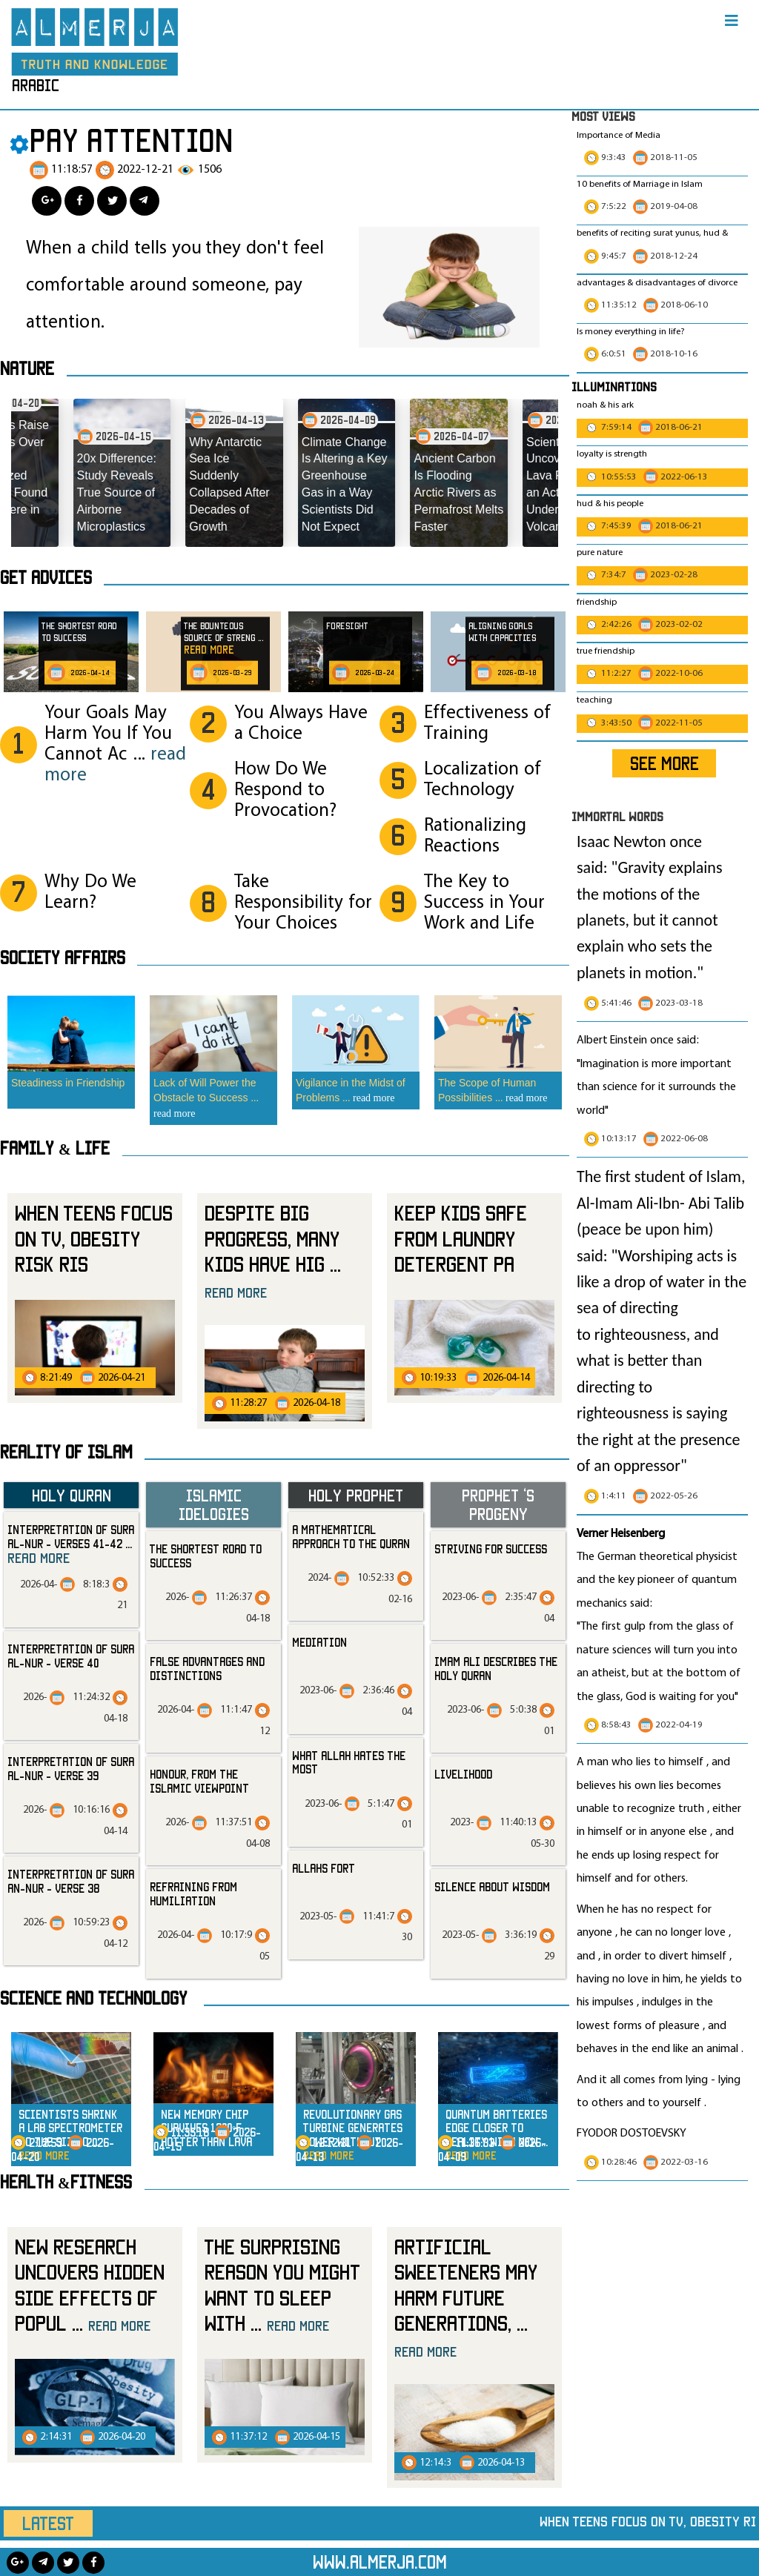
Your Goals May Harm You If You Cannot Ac (115, 744)
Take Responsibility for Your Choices (303, 903)
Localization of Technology (482, 780)
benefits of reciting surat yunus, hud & (652, 233)
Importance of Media (618, 135)
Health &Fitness (66, 2182)
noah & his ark (605, 405)
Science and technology (94, 1998)
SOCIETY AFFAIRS (62, 957)
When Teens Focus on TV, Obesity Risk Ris (94, 1238)
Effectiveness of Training (487, 723)
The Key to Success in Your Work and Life (484, 903)
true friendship (605, 651)
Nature (27, 368)
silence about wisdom (492, 1887)
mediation (319, 1642)
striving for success (490, 1549)
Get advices (46, 577)
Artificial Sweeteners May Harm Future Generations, (466, 2297)
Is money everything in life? (632, 332)
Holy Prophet (355, 1495)
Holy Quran (71, 1495)
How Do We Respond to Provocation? (285, 790)
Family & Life (55, 1148)
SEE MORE (664, 763)
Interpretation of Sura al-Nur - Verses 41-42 (70, 1544)
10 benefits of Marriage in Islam (640, 184)
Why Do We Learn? (90, 892)
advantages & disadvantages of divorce (657, 283)
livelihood (463, 1774)
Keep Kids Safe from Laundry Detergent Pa (460, 1238)
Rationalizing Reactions (475, 836)
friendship (597, 602)
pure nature (600, 553)
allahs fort (323, 1868)
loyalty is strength (612, 454)
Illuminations (614, 386)
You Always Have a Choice (301, 723)
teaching (594, 700)
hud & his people (610, 504)
